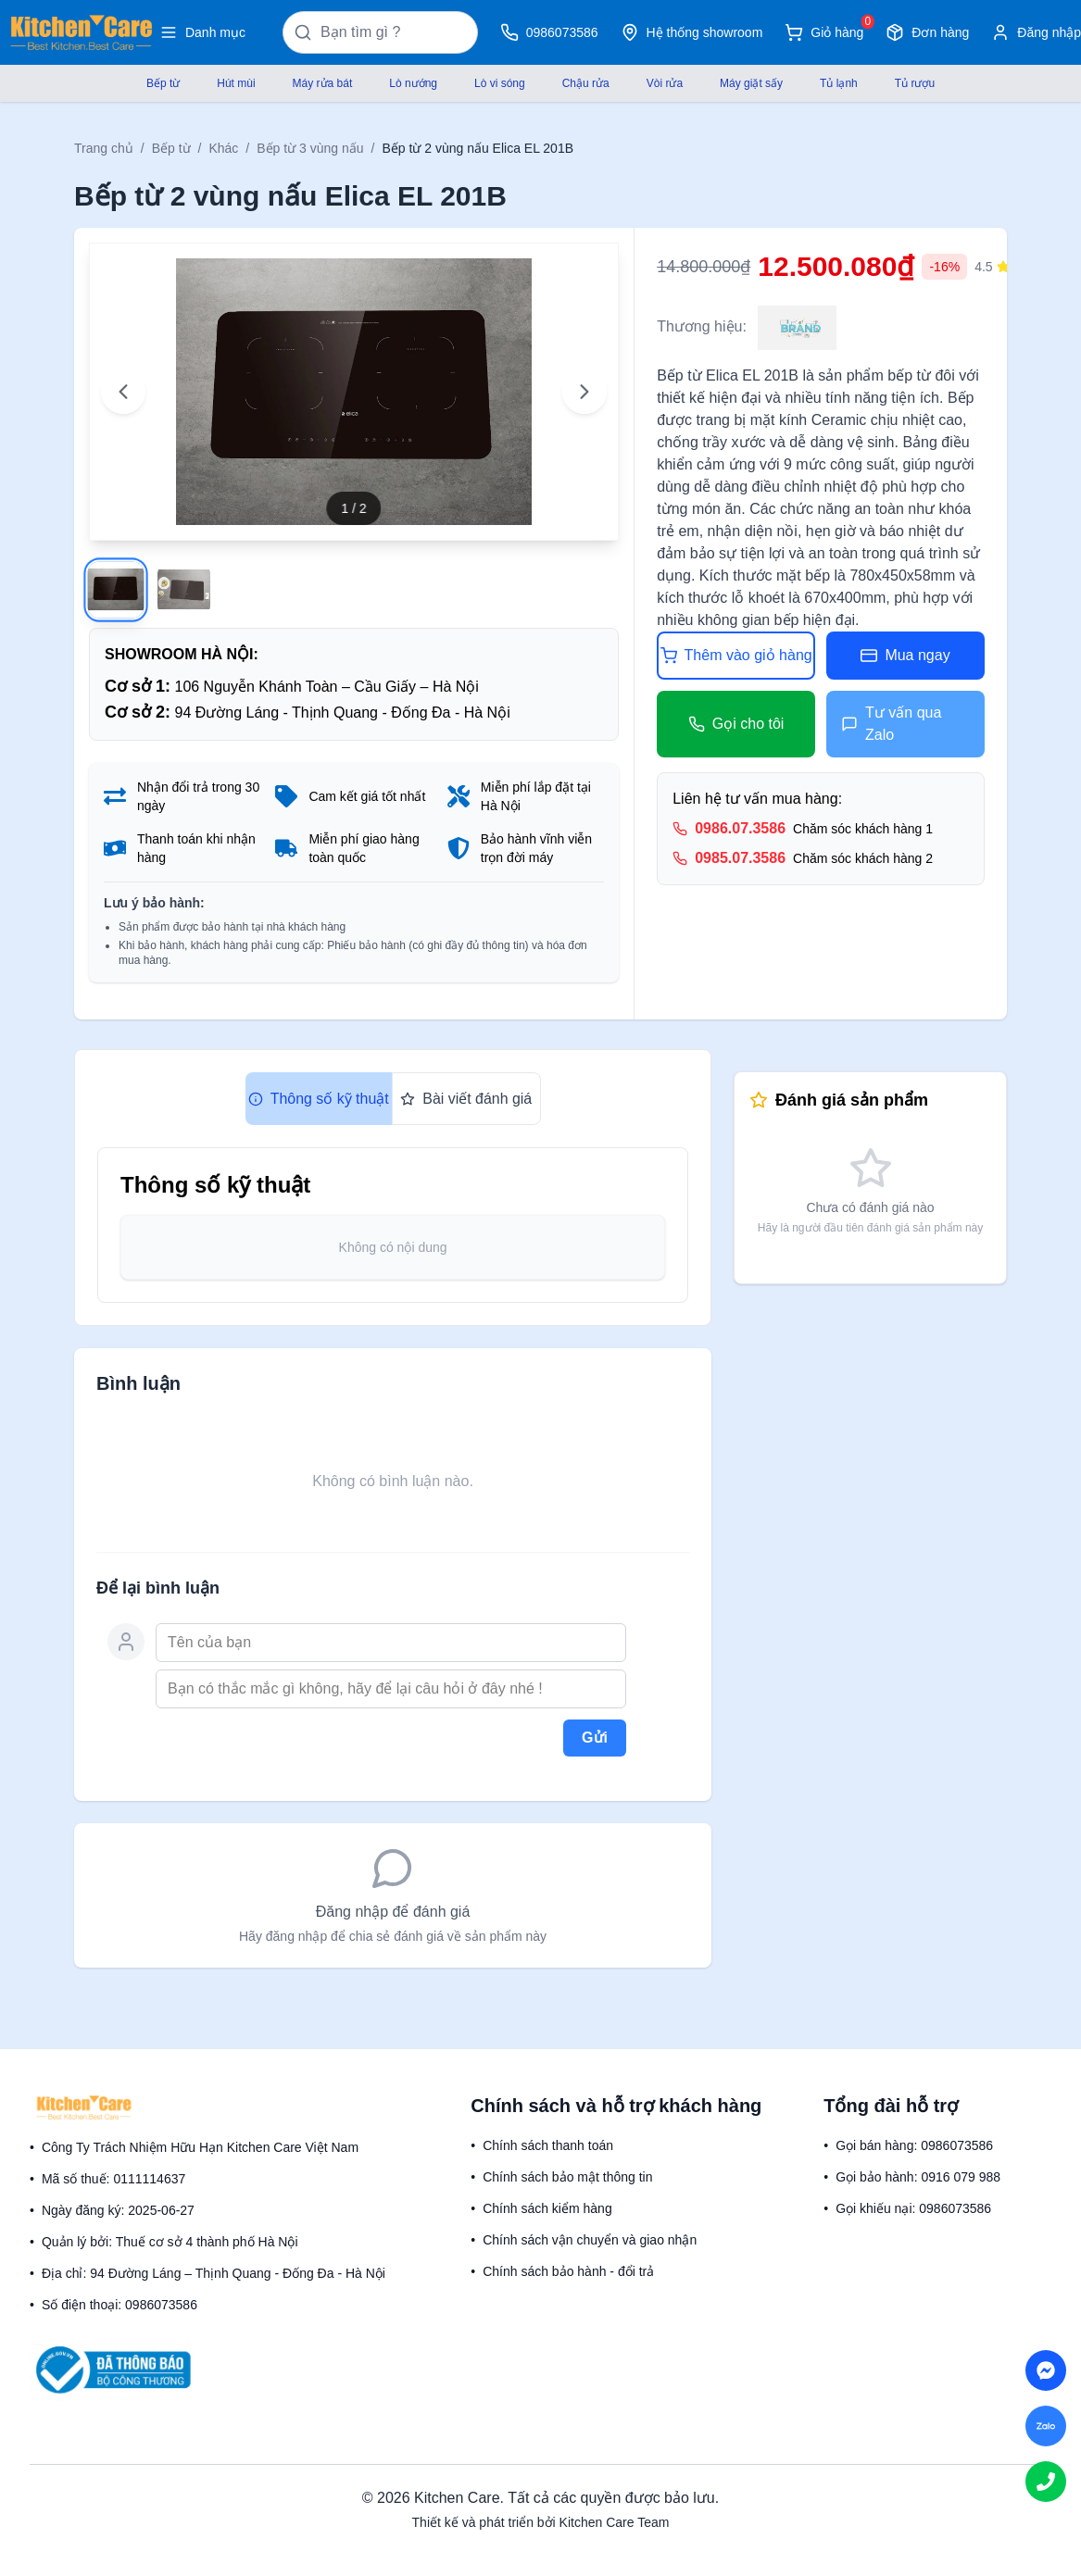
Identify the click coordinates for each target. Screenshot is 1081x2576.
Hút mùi (236, 83)
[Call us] (1045, 2481)
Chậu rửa (586, 83)
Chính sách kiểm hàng (547, 2208)
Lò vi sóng (499, 83)
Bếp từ (163, 83)
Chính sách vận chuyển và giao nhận (590, 2239)
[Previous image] (123, 391)
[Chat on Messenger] (1045, 2370)
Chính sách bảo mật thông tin (567, 2177)
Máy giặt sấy (751, 83)
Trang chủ (103, 148)
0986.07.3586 (740, 828)
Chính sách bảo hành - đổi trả (568, 2271)
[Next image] (584, 391)
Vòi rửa (665, 83)
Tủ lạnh (839, 83)
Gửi (595, 1737)
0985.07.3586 (740, 858)
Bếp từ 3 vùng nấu (310, 148)
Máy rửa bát (323, 83)
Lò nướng (413, 83)
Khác (223, 148)
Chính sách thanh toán (548, 2145)
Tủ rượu (915, 83)
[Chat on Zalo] (1045, 2426)
